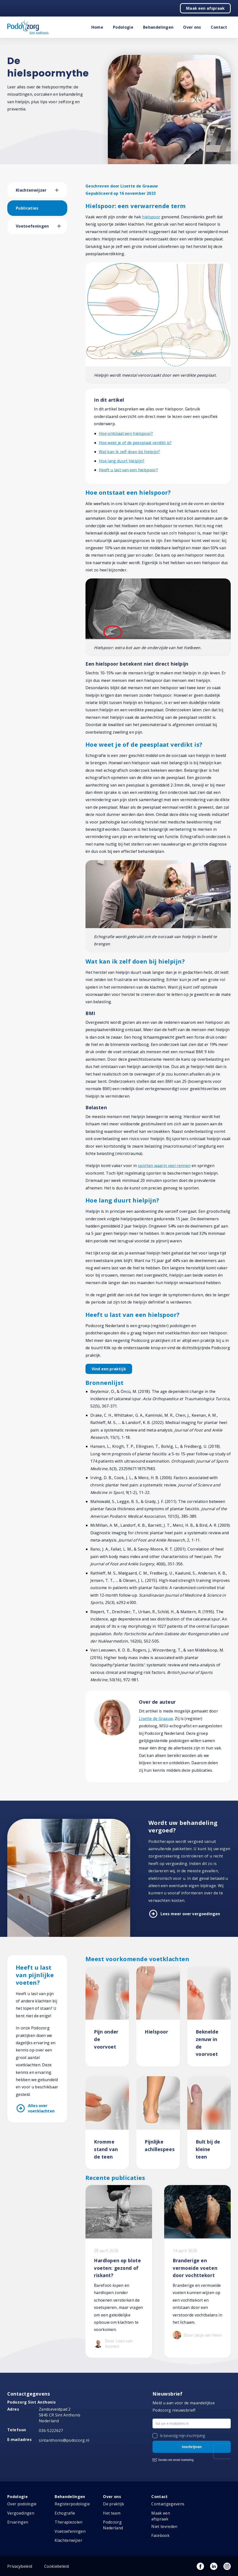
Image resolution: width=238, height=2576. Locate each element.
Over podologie (21, 2504)
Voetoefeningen (32, 226)
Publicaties (27, 208)
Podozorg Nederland (113, 2525)
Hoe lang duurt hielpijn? (121, 461)
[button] (61, 190)
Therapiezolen (68, 2522)
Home (97, 27)
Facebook (160, 2535)
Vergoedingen (20, 2513)
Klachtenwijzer (31, 190)
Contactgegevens (167, 2504)
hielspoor (151, 217)
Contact (219, 27)
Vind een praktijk (109, 1369)
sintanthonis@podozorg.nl (64, 2440)
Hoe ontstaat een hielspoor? (126, 433)
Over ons (192, 27)
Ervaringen (17, 2522)
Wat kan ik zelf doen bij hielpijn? (129, 451)
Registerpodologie (72, 2504)
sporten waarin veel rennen (164, 1165)
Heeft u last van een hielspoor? (128, 470)
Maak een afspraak (205, 8)
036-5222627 (51, 2430)
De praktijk (113, 2504)
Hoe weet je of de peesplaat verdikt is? (135, 442)
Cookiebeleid (56, 2566)
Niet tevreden (164, 2526)
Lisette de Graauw (156, 1718)
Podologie (123, 27)
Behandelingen (158, 27)
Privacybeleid (19, 2566)
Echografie (65, 2513)
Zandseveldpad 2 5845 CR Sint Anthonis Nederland (60, 2415)
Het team (111, 2513)
